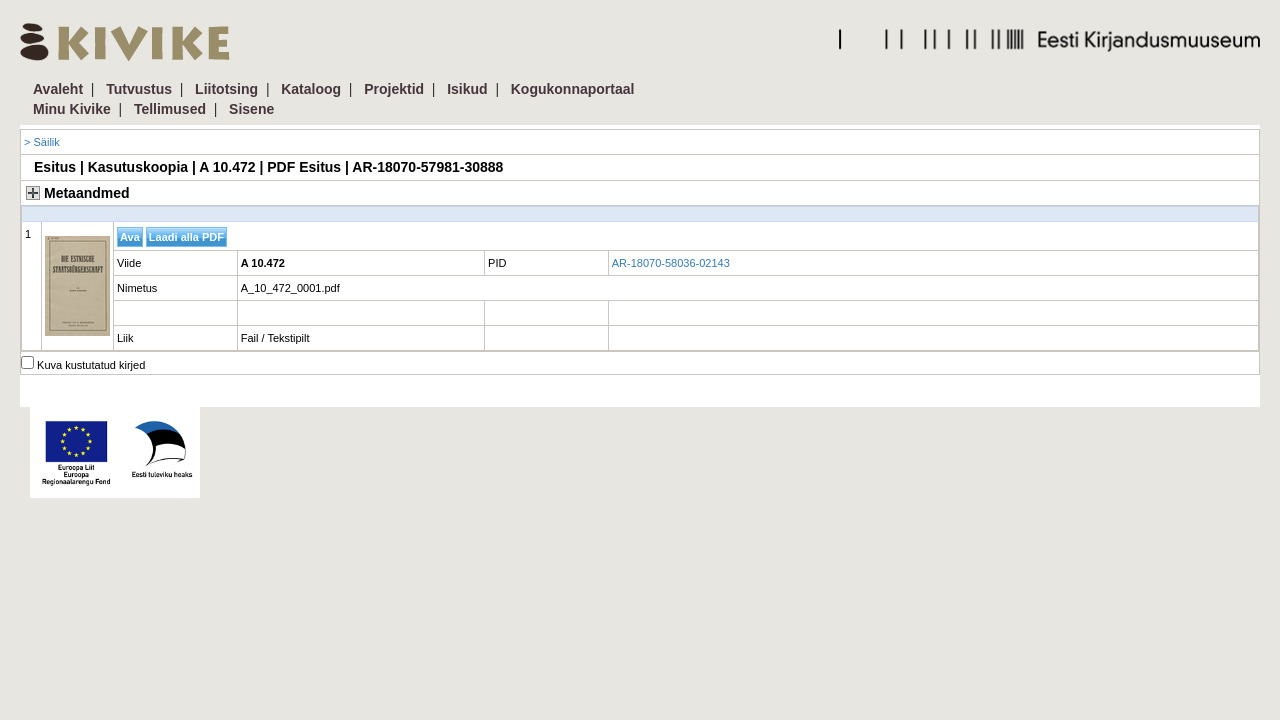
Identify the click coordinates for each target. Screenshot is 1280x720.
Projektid (394, 89)
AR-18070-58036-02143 (671, 263)
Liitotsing (226, 89)
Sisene (251, 109)
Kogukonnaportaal (573, 89)
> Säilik (42, 142)
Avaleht (58, 89)
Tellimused (170, 109)
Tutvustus (139, 89)
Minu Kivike (72, 109)
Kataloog (311, 89)
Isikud (467, 89)
